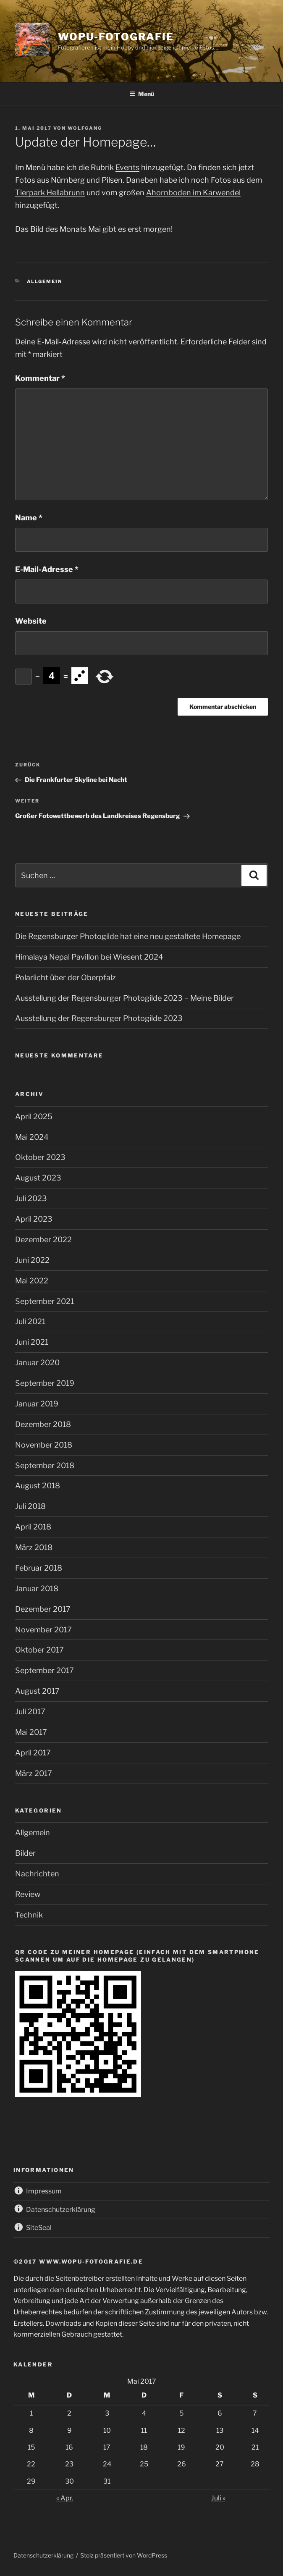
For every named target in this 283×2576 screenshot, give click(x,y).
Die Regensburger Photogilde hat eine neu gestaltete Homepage (128, 936)
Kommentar (40, 378)
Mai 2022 (31, 1280)
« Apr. (64, 2498)
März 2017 (33, 1773)
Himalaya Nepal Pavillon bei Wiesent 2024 (89, 956)
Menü (141, 93)
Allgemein (45, 281)
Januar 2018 (36, 1588)
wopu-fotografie (116, 37)
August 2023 (38, 1177)
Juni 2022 (32, 1260)
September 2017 (44, 1670)
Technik (29, 1914)
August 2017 (37, 1691)
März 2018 (33, 1547)
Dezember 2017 (43, 1609)
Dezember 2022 (43, 1239)
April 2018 (33, 1526)
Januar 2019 (36, 1403)
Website (31, 620)
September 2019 (44, 1383)
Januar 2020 (37, 1362)
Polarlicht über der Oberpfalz (65, 977)
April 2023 (33, 1219)
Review (27, 1894)
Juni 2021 (31, 1342)
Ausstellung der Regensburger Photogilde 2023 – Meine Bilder (124, 998)
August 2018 (37, 1485)
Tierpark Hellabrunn (50, 192)
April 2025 (33, 1116)
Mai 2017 (31, 1732)
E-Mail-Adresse (47, 569)
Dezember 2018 (43, 1424)
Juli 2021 (30, 1321)
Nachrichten (37, 1873)
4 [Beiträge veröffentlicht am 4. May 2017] (144, 2413)
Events (127, 167)
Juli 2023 (31, 1198)
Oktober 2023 (40, 1157)
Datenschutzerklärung (43, 2555)
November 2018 (43, 1444)
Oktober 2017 (39, 1649)
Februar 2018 (38, 1567)
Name (28, 517)
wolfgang (85, 128)
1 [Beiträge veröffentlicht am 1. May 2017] (31, 2413)
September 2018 (44, 1465)
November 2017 (43, 1629)
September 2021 (44, 1301)
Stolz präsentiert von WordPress (123, 2555)
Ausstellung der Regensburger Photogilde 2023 (99, 1018)
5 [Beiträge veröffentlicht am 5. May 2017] (181, 2413)
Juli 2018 (30, 1506)
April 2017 (33, 1752)
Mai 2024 (32, 1137)
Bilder (25, 1853)
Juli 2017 (30, 1711)
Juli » (218, 2498)
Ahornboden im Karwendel (193, 192)
